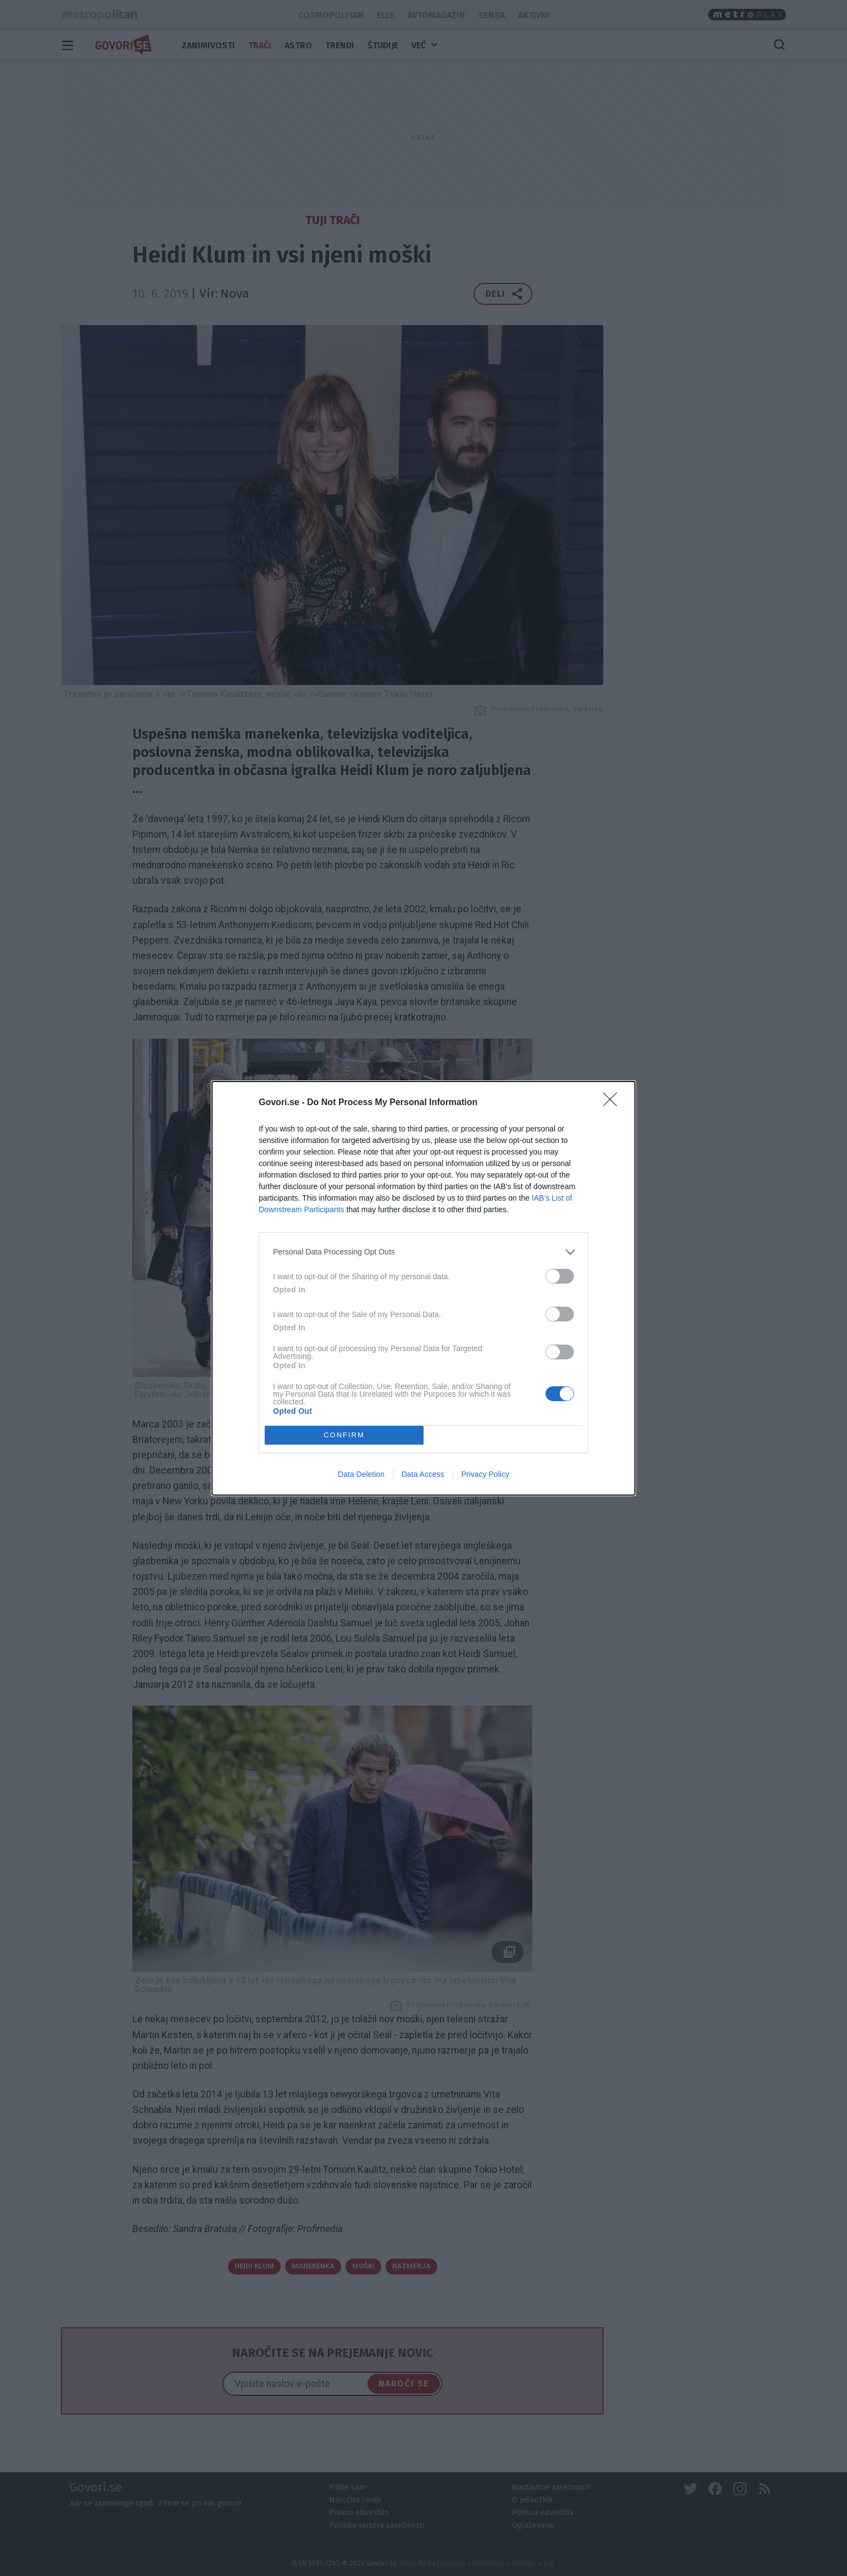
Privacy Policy (485, 1474)
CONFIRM (344, 1434)
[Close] (613, 1102)
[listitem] (423, 1252)
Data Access (423, 1474)
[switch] (559, 1276)
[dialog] (423, 1288)
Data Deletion (361, 1474)
